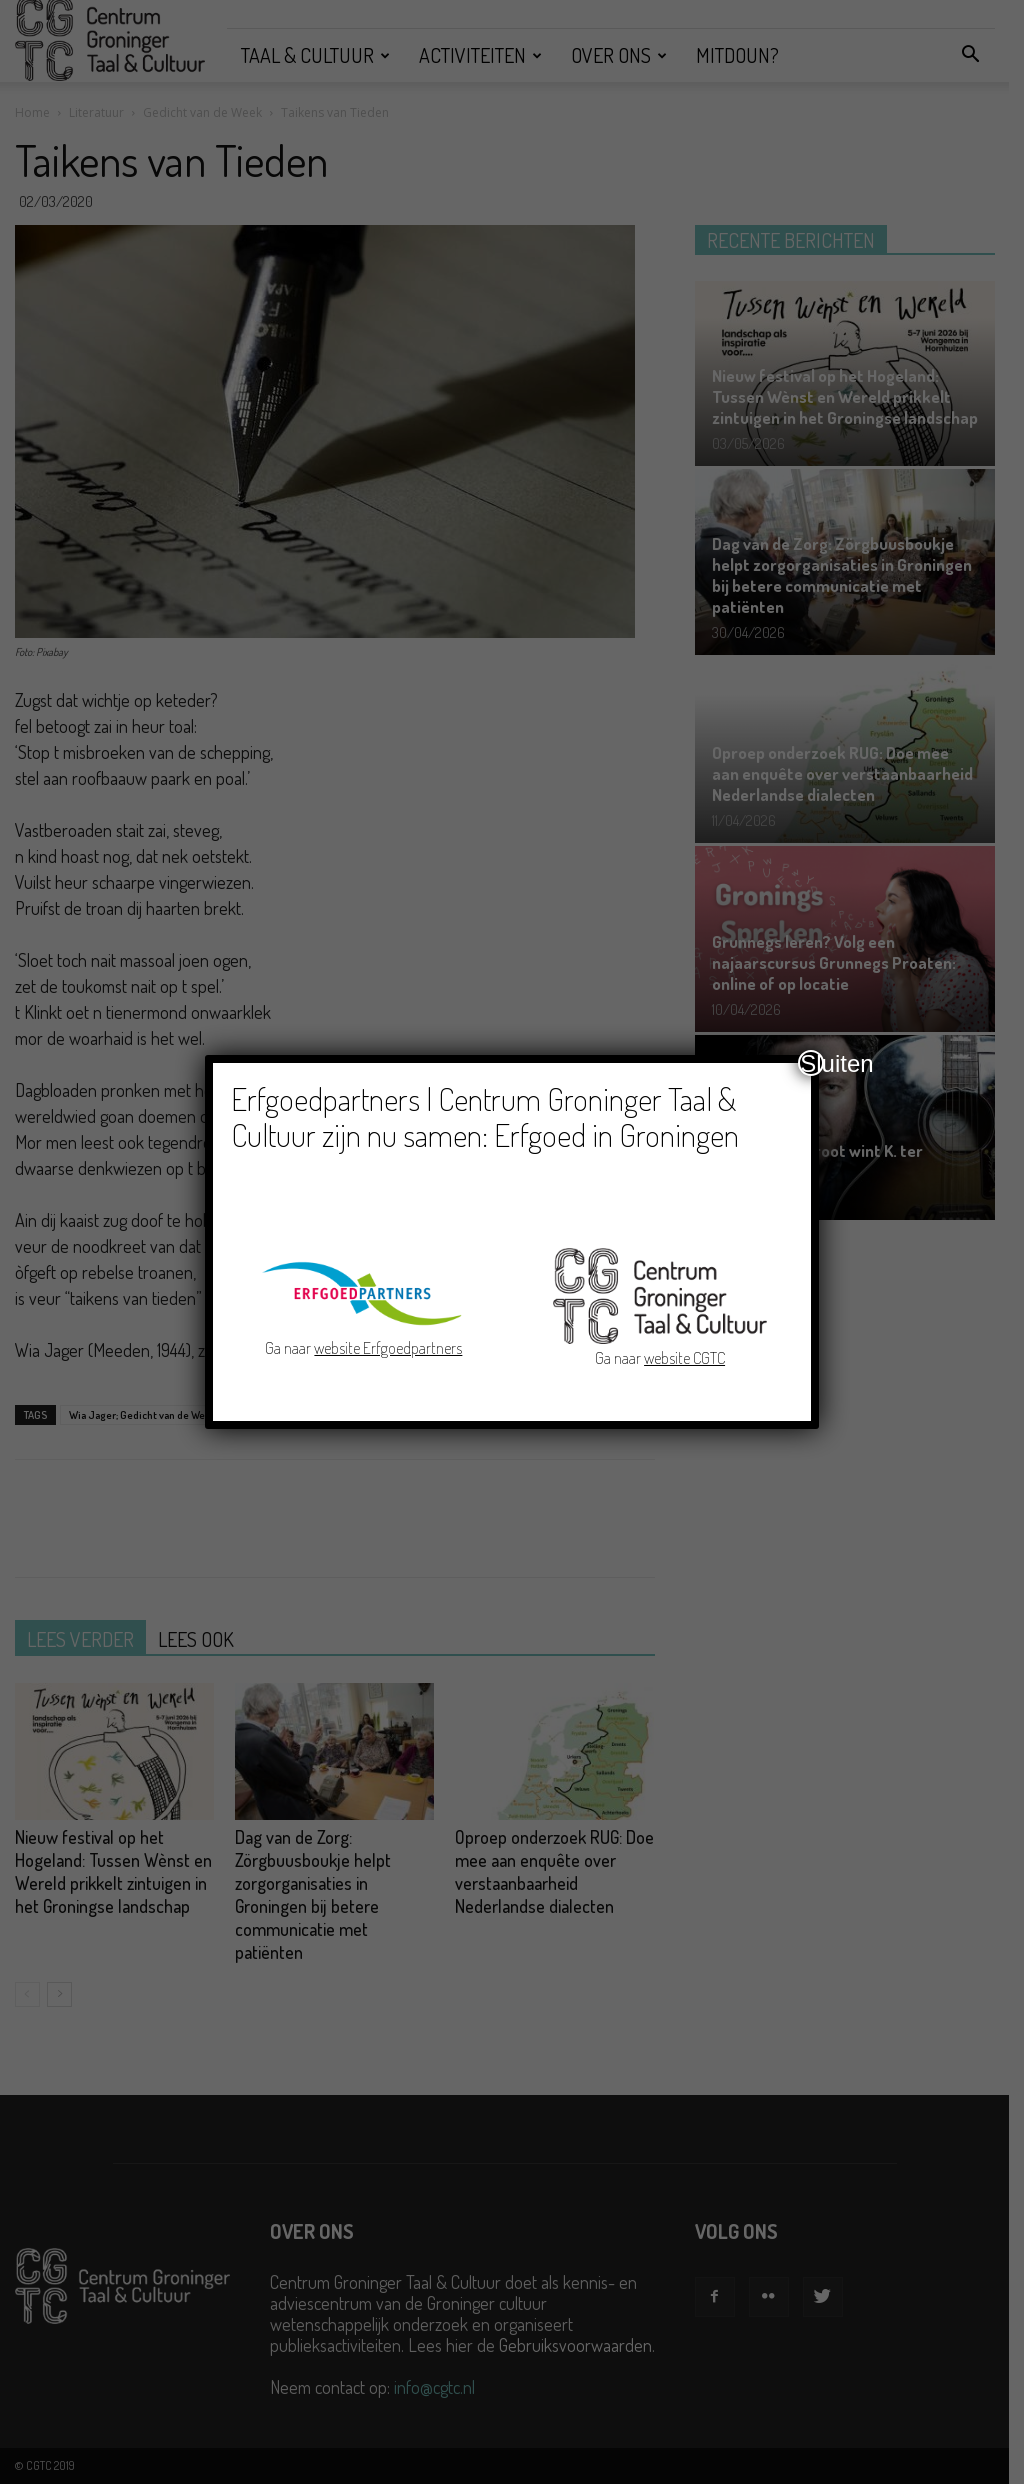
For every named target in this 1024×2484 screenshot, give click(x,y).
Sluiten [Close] (812, 1063)
